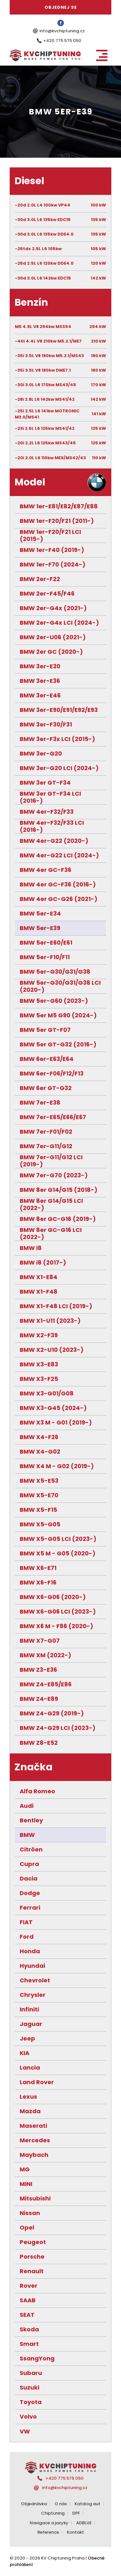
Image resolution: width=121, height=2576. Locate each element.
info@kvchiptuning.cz (62, 31)
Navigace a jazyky (49, 2523)
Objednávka (34, 2504)
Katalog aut (87, 2504)
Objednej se (61, 7)
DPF (76, 2513)
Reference (48, 2532)
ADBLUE (84, 2523)
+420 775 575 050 (62, 40)
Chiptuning (53, 2513)
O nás (61, 2504)
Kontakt (75, 2532)
